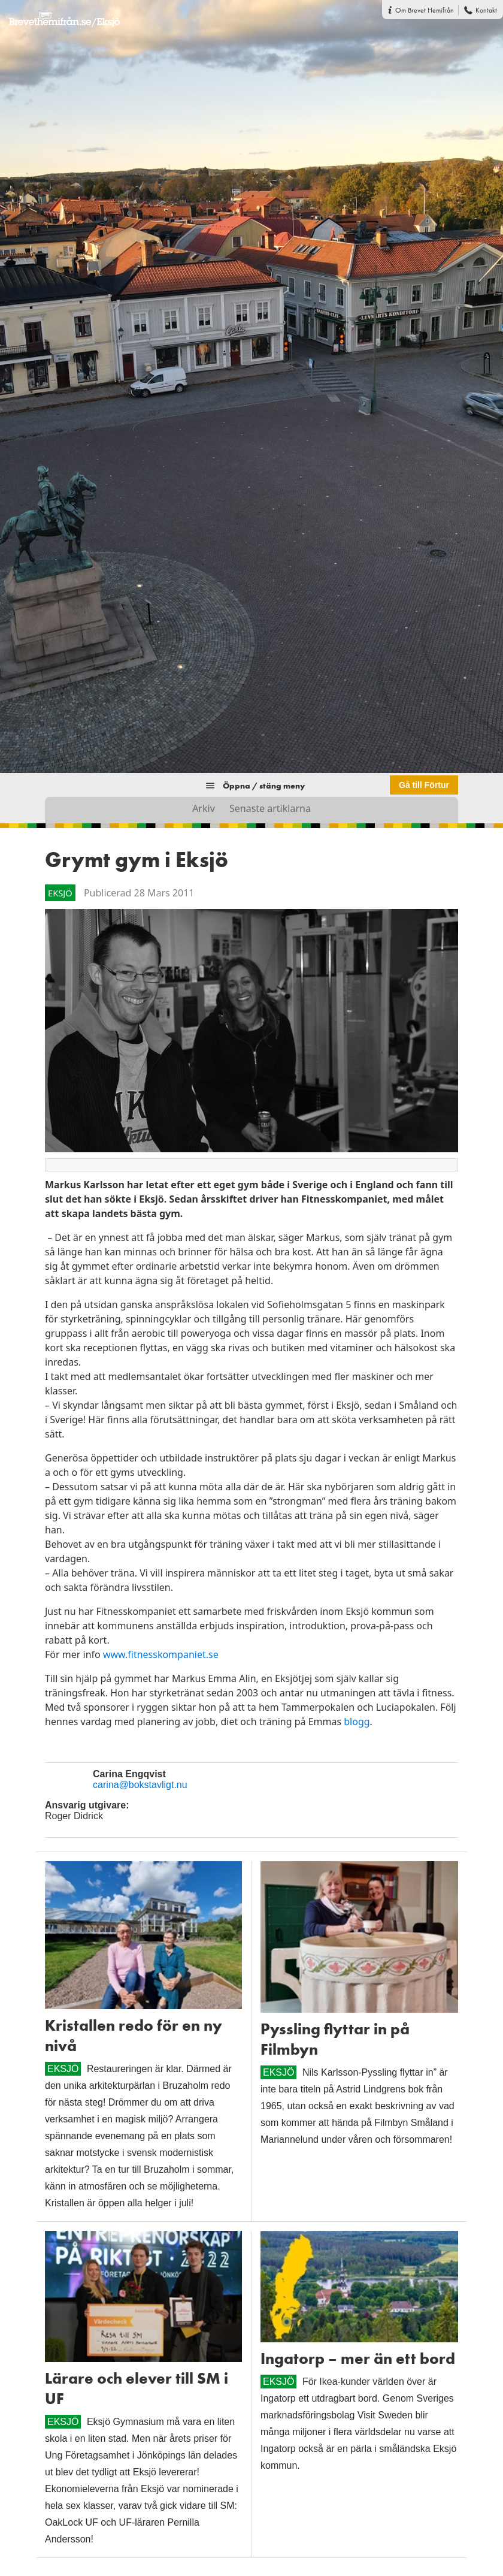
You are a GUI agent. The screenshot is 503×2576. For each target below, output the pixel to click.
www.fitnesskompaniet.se (161, 1654)
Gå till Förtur (424, 785)
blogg (356, 1721)
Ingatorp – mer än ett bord (357, 2358)
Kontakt (486, 10)
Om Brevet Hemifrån (424, 10)
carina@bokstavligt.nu (140, 1785)
